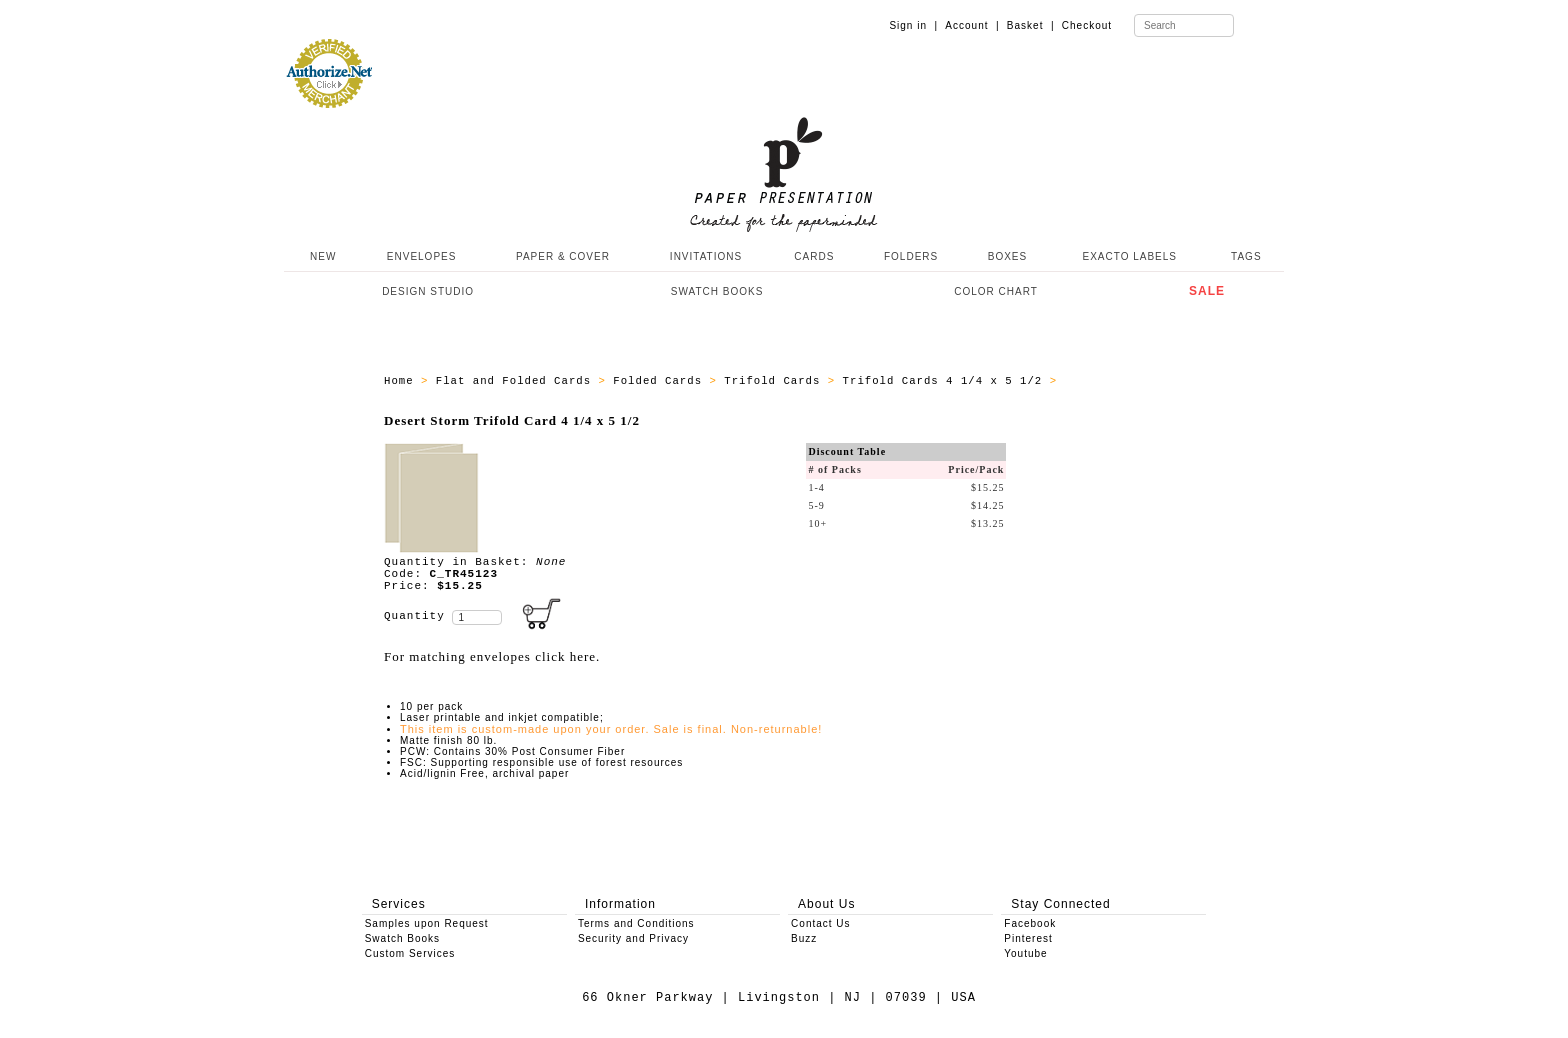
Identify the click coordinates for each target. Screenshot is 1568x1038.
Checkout (1087, 25)
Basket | (1031, 25)
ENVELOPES (422, 256)
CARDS (814, 256)
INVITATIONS (706, 256)
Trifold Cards (776, 381)
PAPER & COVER (563, 256)
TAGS (1246, 256)
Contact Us (820, 923)
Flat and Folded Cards (517, 381)
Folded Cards (661, 381)
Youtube (1025, 953)
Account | (972, 25)
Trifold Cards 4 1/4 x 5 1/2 (946, 381)
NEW (321, 256)
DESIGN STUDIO (428, 291)
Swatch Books (402, 938)
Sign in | (913, 25)
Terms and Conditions (636, 923)
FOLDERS (911, 256)
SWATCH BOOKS (717, 291)
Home (402, 381)
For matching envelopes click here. (492, 656)
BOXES (1007, 256)
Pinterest (1028, 938)
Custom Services (410, 953)
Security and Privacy (633, 938)
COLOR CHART (996, 291)
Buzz (804, 938)
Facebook (1030, 923)
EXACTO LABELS (1130, 256)
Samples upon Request (427, 923)
